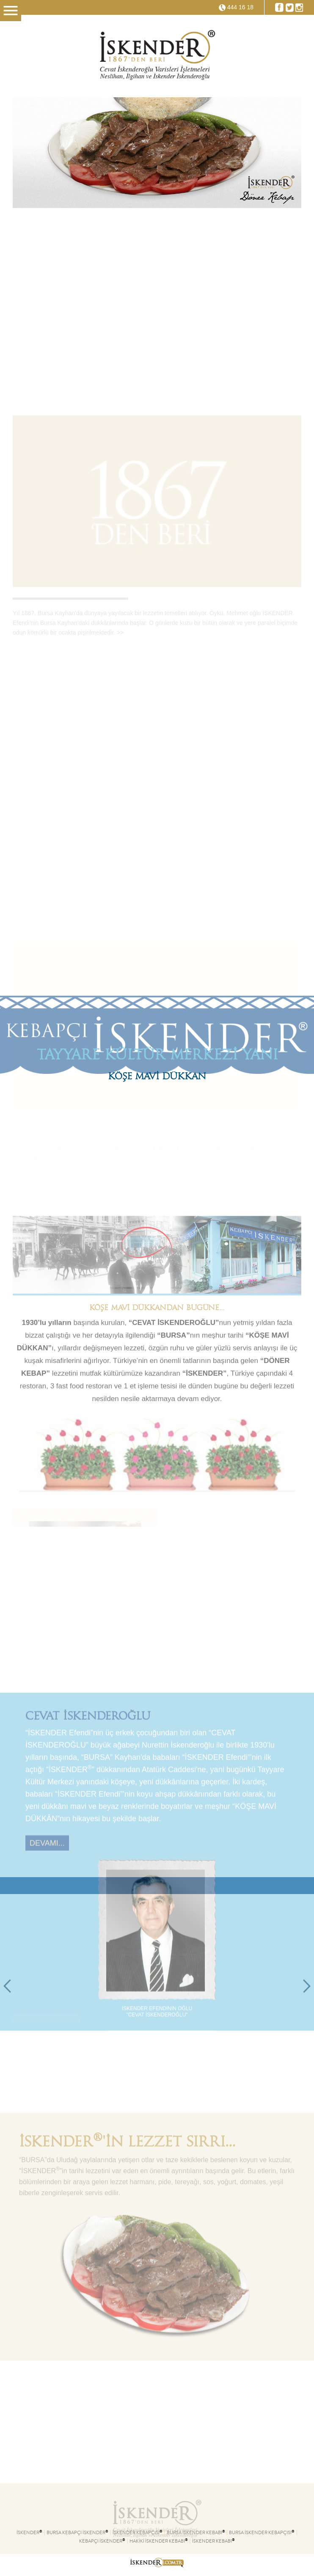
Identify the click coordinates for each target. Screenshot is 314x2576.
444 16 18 (240, 7)
